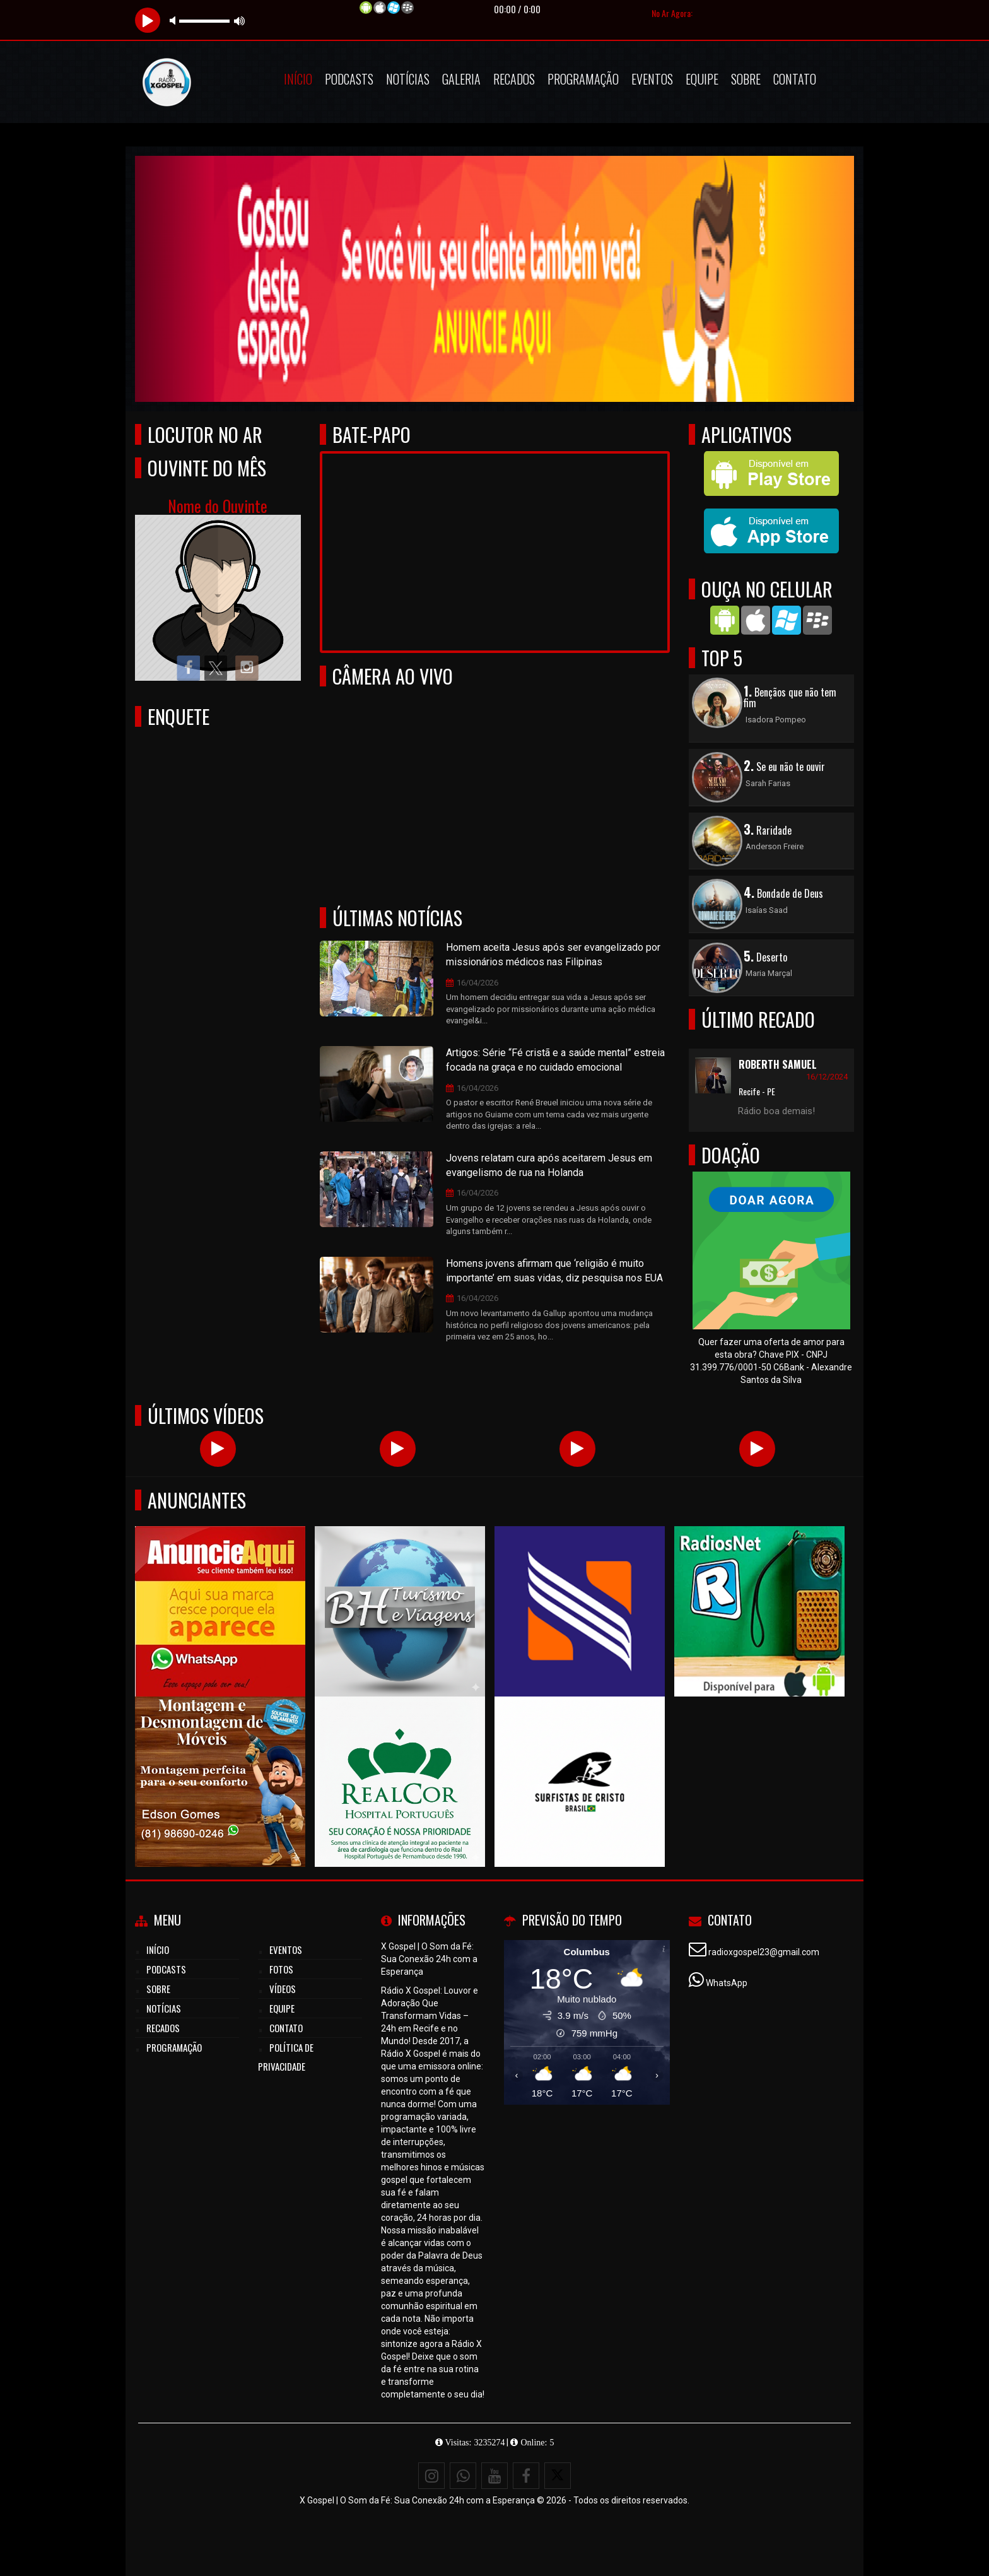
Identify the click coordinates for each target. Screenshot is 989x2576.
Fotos (281, 1969)
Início (298, 78)
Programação (583, 78)
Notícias (408, 78)
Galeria (461, 78)
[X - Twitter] (557, 2475)
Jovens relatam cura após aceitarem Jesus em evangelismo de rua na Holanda (549, 1165)
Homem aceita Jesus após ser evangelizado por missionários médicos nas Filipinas (553, 954)
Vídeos (282, 1989)
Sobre (746, 78)
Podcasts (349, 78)
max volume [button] (239, 20)
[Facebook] (526, 2475)
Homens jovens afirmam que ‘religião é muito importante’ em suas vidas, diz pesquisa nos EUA (554, 1270)
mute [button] (174, 20)
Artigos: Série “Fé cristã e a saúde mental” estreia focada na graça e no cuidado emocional (555, 1060)
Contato (794, 78)
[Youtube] (494, 2475)
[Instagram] (431, 2475)
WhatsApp (726, 1983)
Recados (514, 78)
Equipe (702, 78)
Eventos (652, 78)
